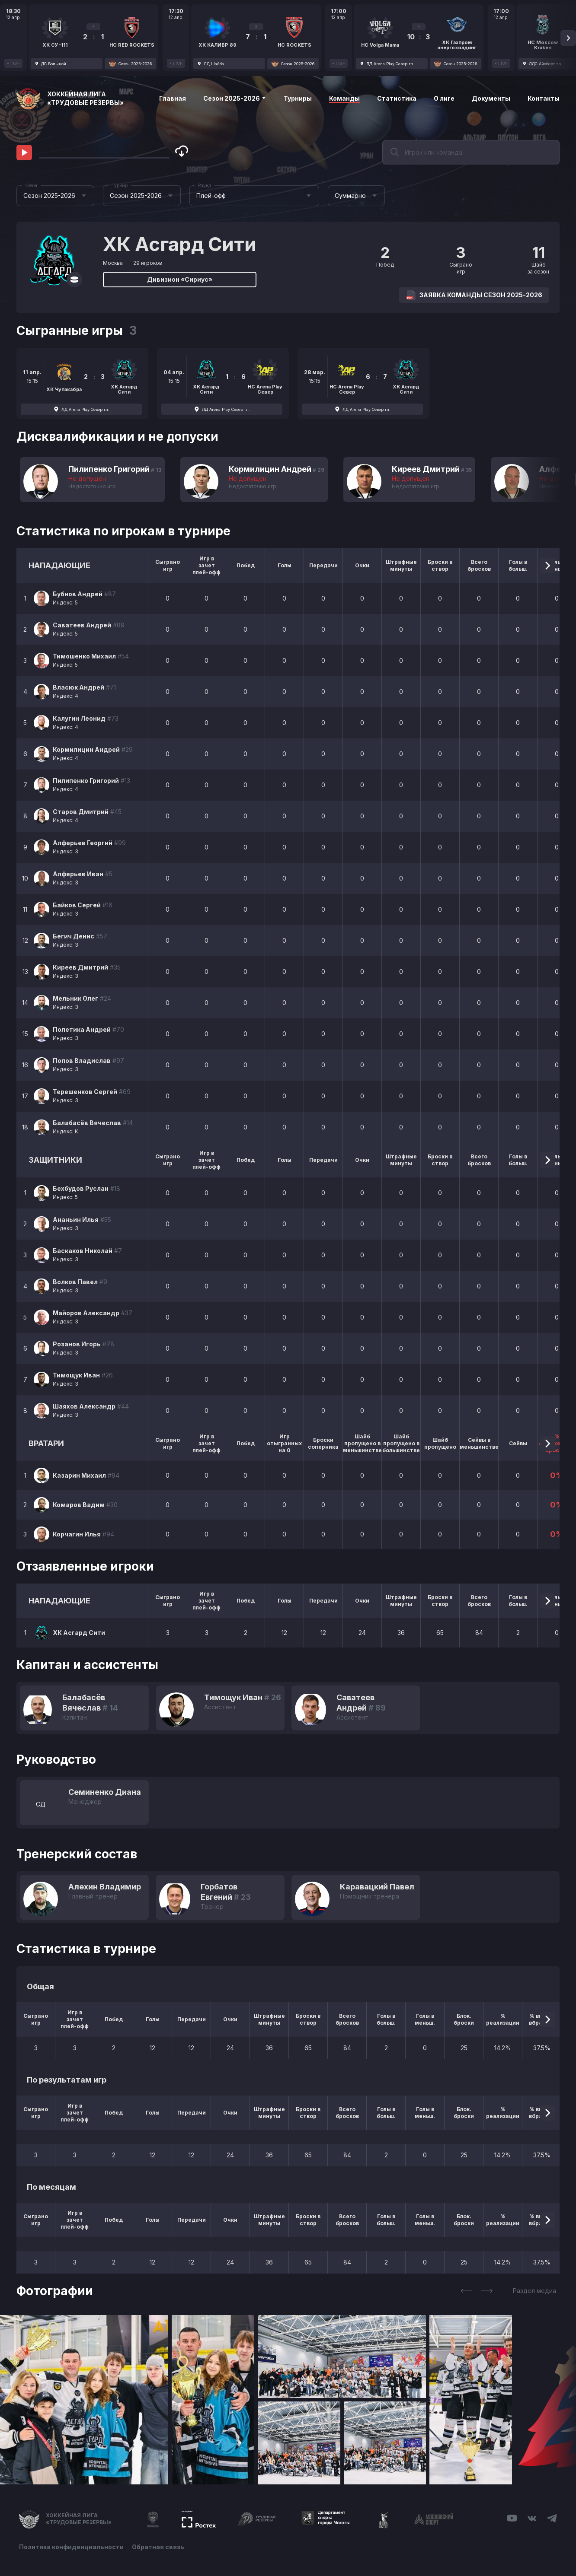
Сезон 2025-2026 (234, 98)
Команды (344, 98)
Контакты (544, 98)
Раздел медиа (534, 2290)
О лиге (444, 98)
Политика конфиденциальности (71, 2547)
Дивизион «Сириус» (179, 279)
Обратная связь (158, 2547)
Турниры (298, 98)
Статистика (396, 98)
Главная (172, 98)
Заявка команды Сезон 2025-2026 (474, 295)
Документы (491, 98)
